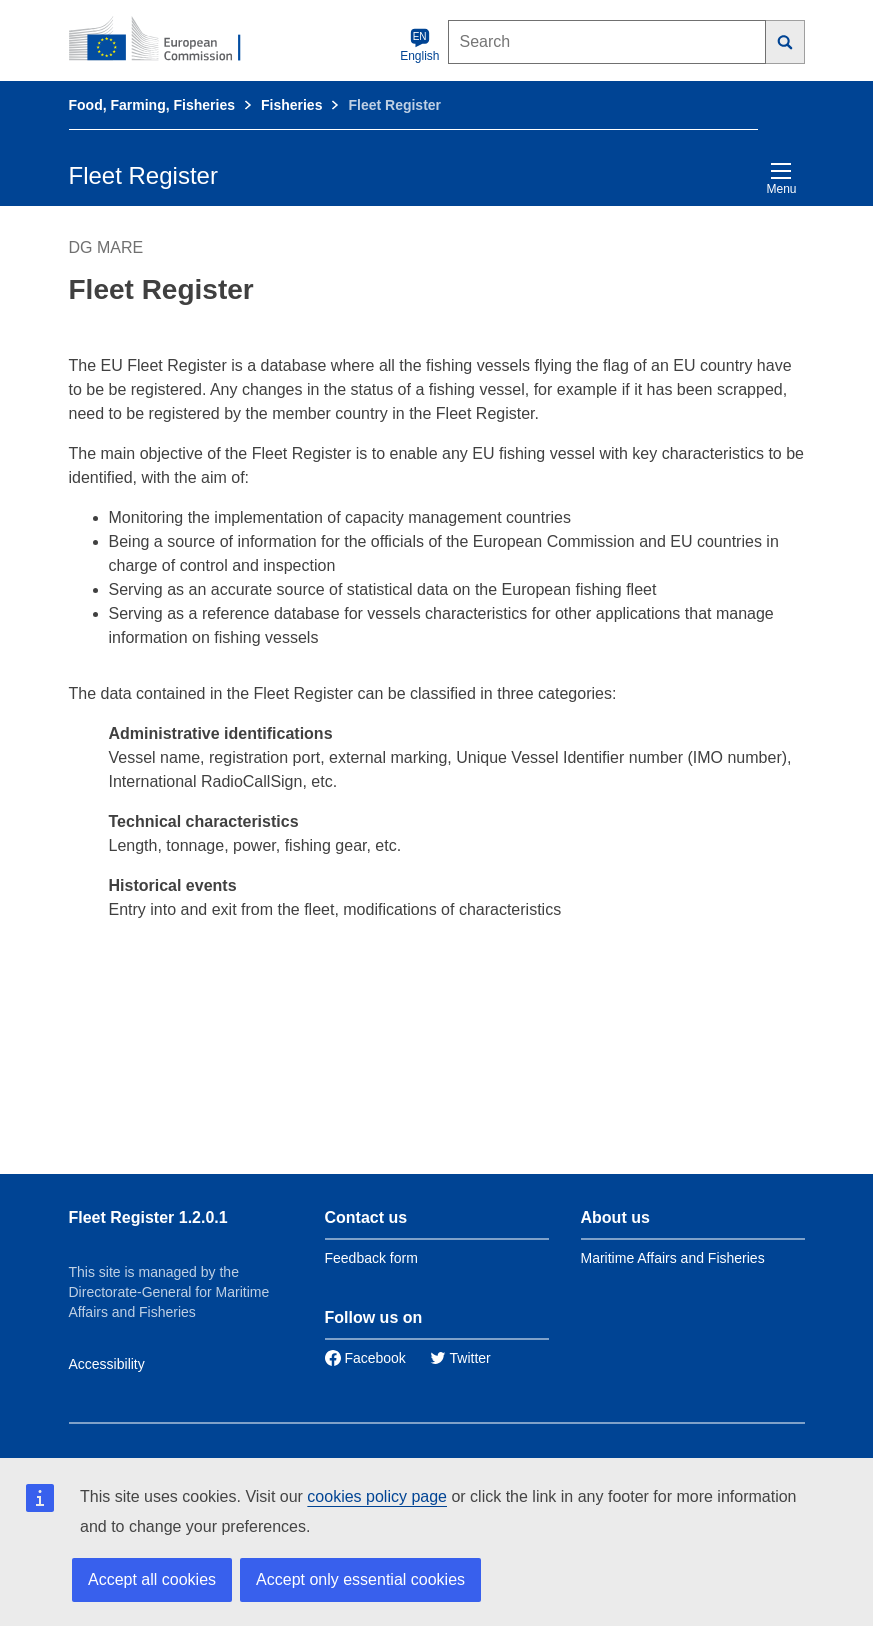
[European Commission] (166, 40)
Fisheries (291, 105)
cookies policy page (377, 1496)
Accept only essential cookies (360, 1579)
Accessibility (107, 1364)
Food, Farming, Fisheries (152, 105)
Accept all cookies (152, 1579)
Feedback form (371, 1258)
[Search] (785, 42)
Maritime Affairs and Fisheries (673, 1258)
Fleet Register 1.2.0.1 (148, 1217)
